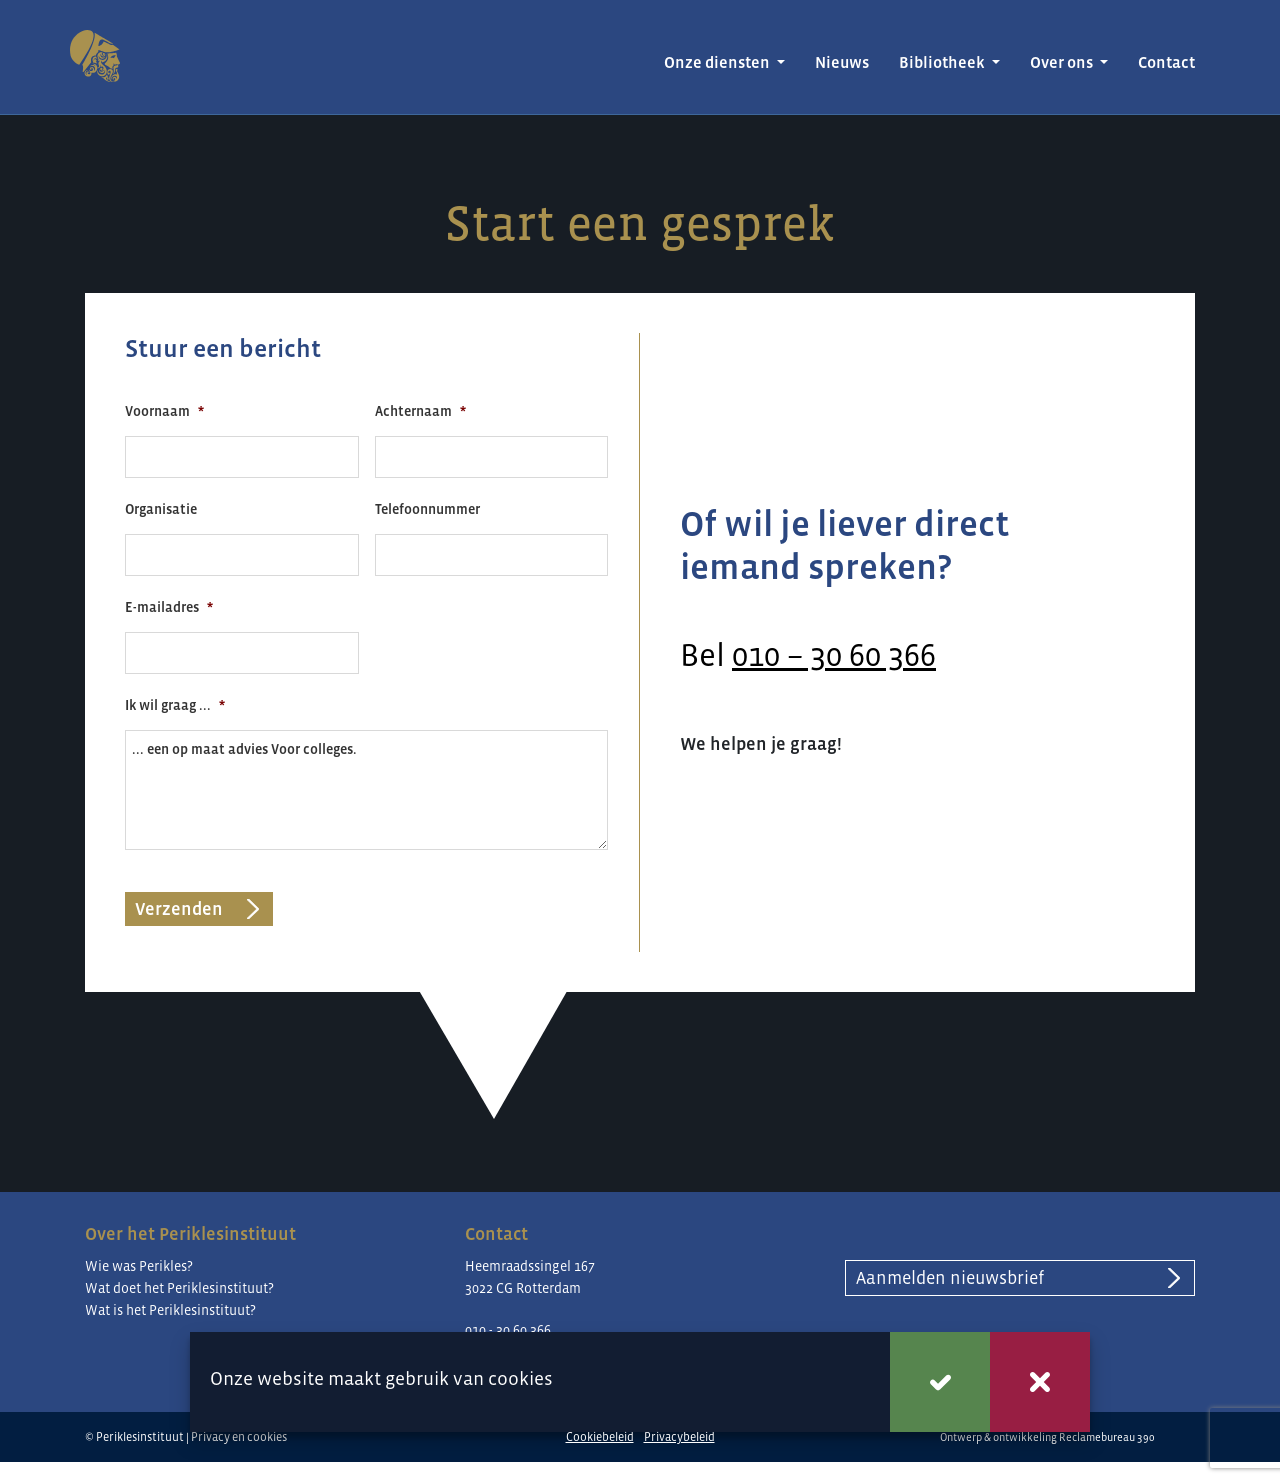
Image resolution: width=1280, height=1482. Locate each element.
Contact (1166, 62)
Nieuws (842, 62)
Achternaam (420, 411)
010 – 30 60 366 (834, 655)
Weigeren (1040, 1382)
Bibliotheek (943, 62)
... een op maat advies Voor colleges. (366, 790)
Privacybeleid (679, 1437)
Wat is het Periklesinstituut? (170, 1310)
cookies (520, 1378)
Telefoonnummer (427, 509)
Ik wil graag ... (175, 705)
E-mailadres (169, 607)
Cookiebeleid (600, 1437)
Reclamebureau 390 (1107, 1437)
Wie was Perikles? (139, 1266)
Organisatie (161, 509)
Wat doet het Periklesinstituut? (179, 1288)
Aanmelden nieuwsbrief (950, 1278)
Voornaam (164, 411)
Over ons (1063, 62)
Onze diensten (718, 62)
